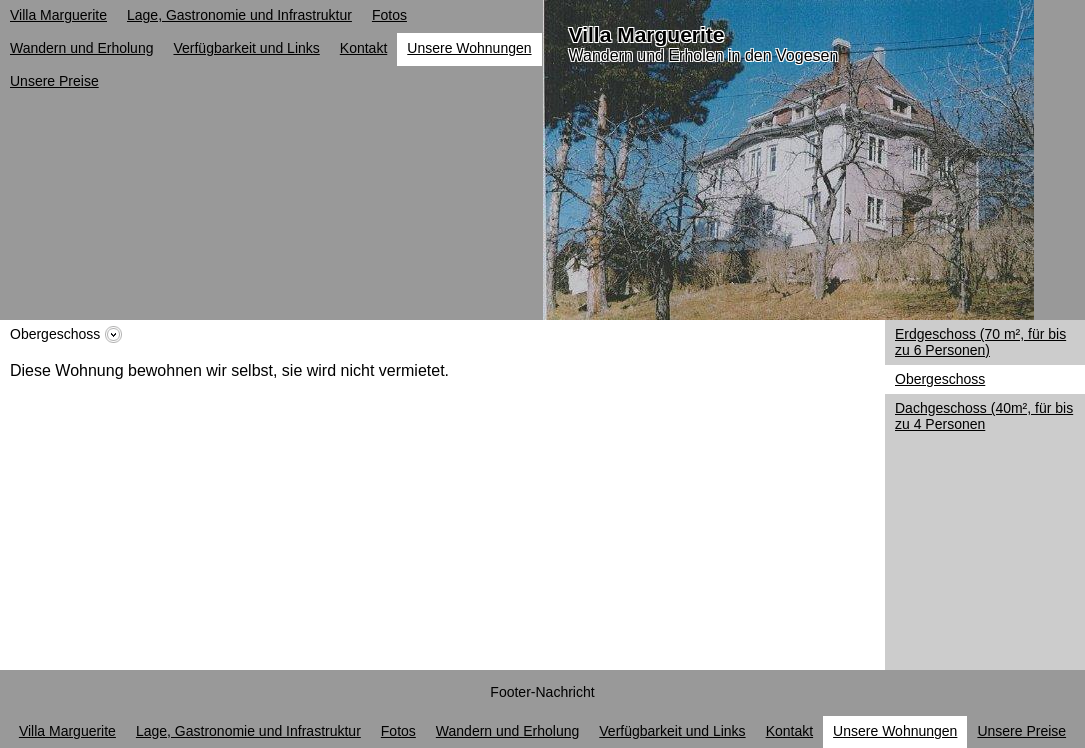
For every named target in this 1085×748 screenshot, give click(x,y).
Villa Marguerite (647, 34)
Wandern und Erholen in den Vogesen (704, 55)
